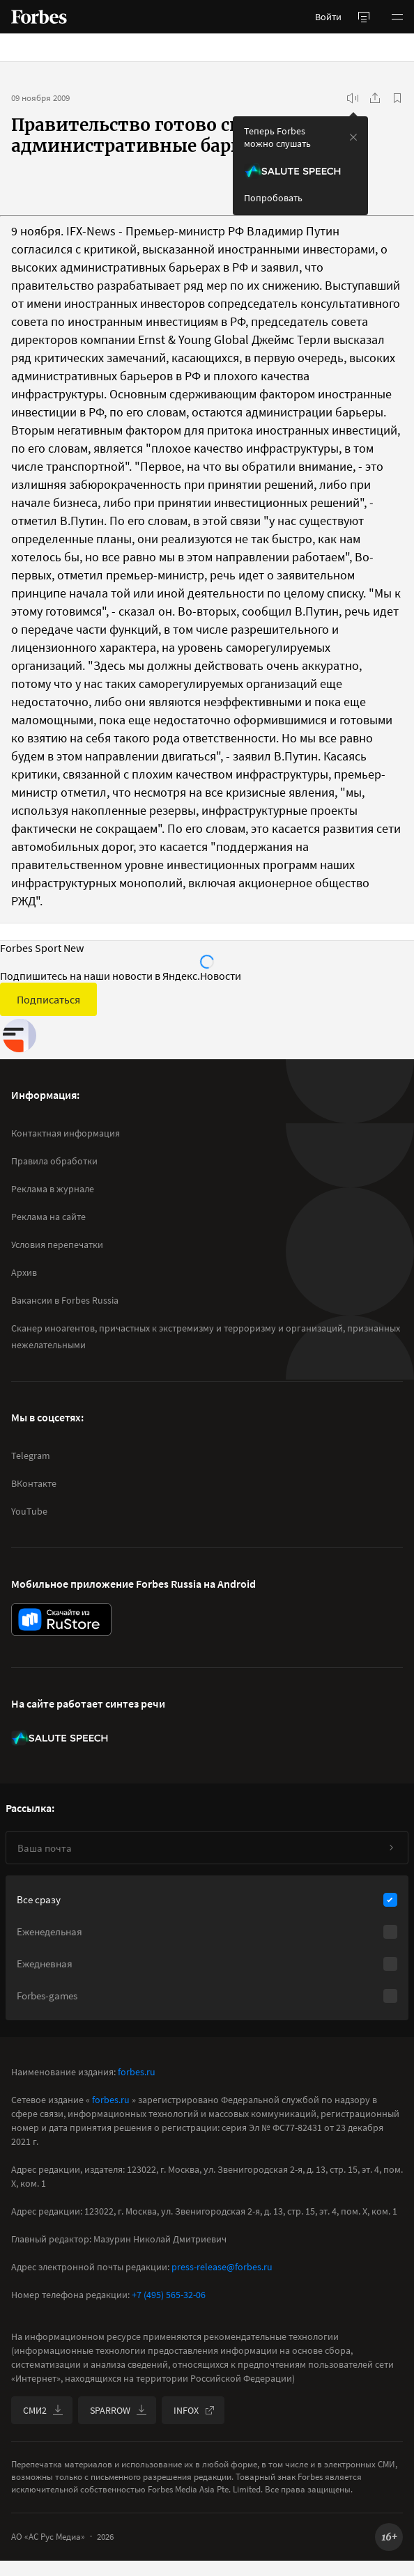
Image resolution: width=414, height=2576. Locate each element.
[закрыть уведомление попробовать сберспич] (353, 137)
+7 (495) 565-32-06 (169, 2294)
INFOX (194, 2410)
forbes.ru (136, 2072)
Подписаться (48, 999)
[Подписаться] (391, 1847)
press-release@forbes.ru (222, 2267)
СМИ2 (43, 2410)
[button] (397, 17)
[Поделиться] (375, 98)
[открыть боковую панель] (364, 17)
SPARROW (118, 2410)
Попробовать (273, 198)
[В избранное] (397, 98)
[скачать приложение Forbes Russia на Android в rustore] (61, 1619)
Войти (328, 16)
